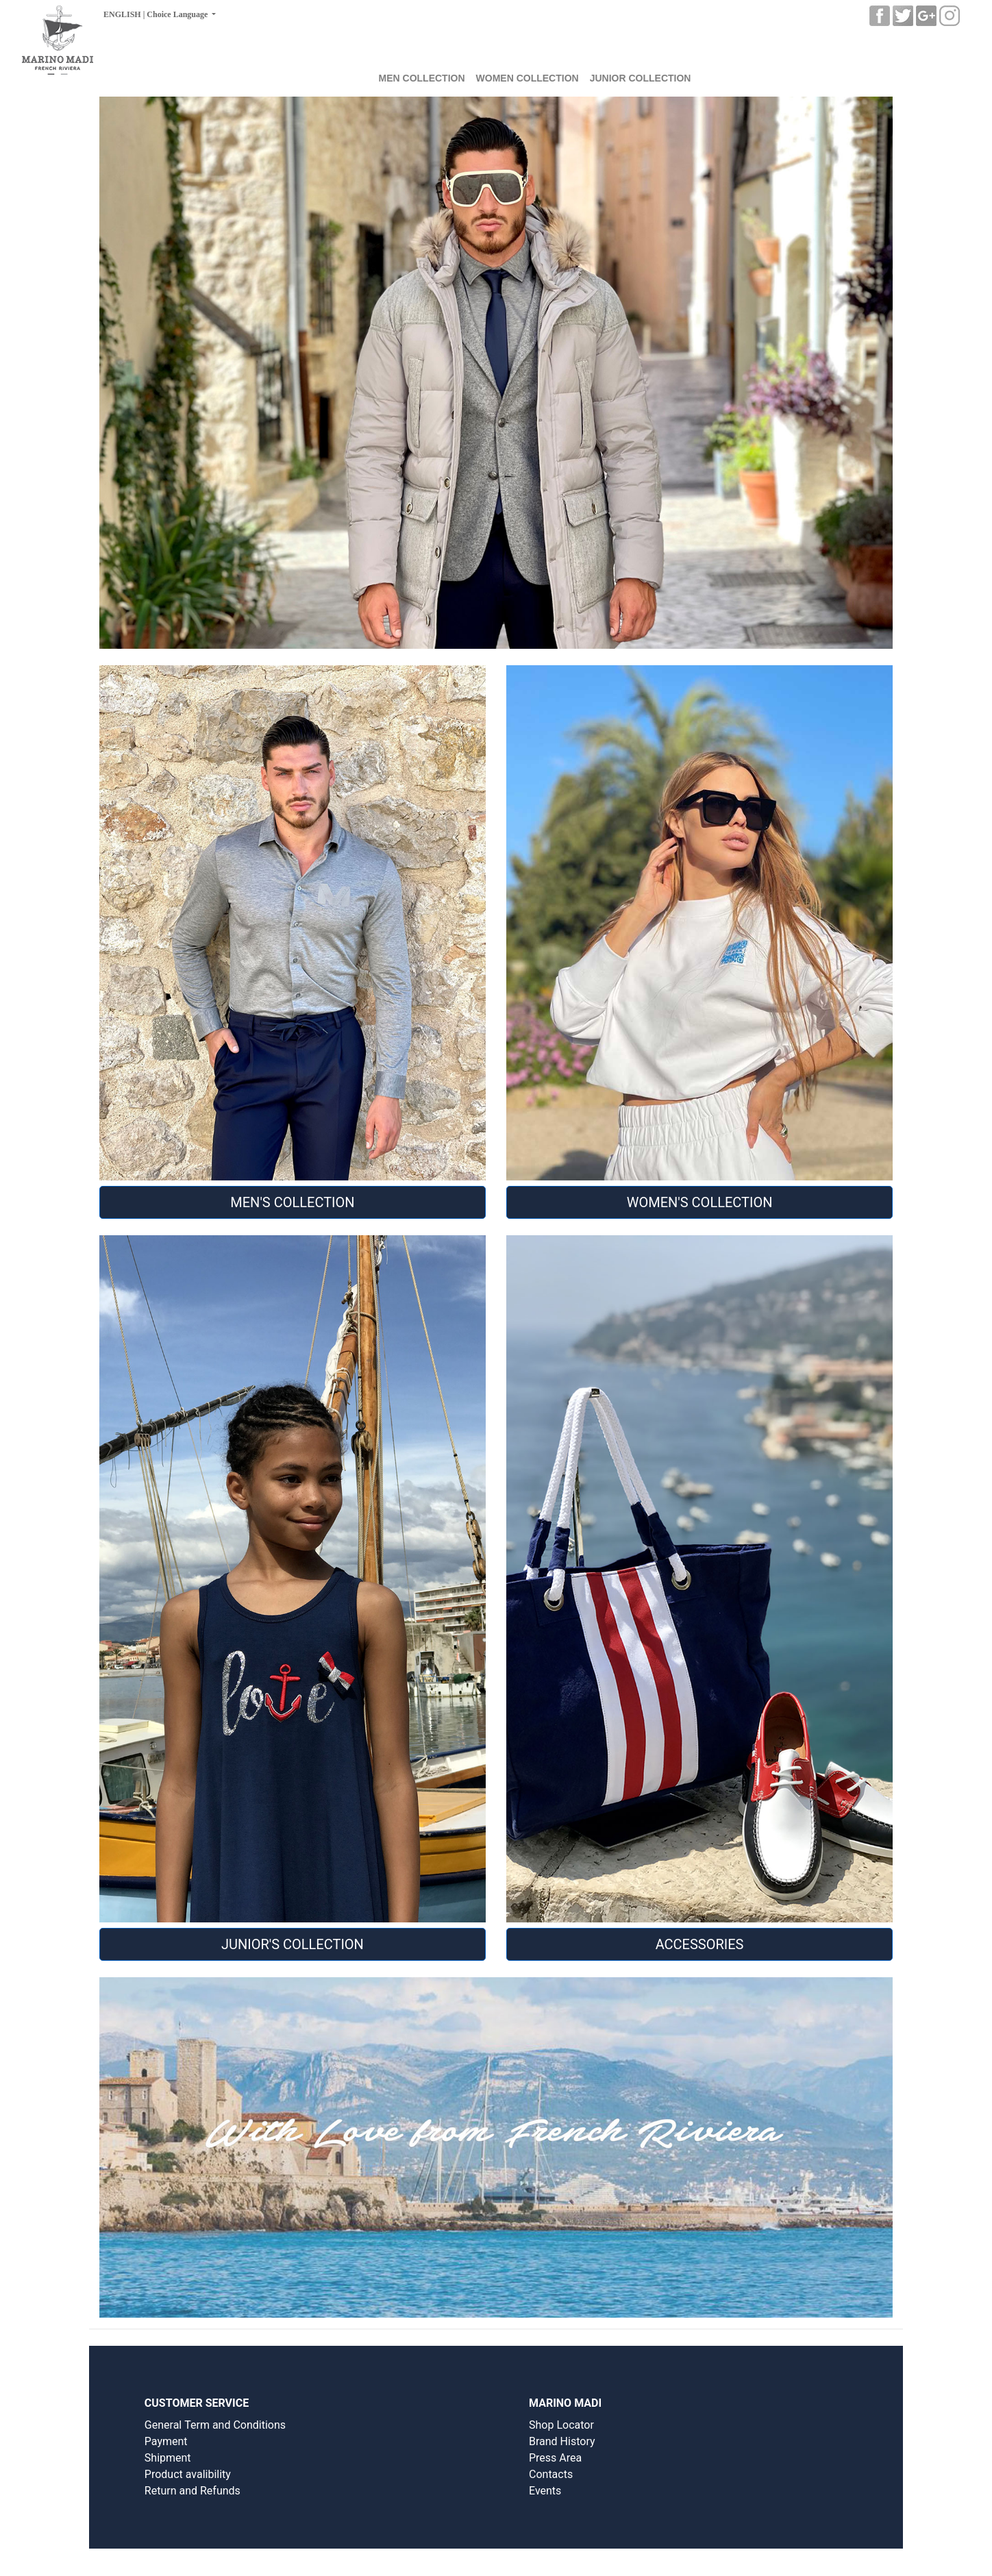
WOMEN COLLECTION (527, 78)
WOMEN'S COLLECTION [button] (700, 1202)
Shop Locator (561, 2424)
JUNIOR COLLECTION (640, 78)
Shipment (168, 2457)
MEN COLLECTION (422, 78)
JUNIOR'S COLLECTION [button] (292, 1944)
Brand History (562, 2441)
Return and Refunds (192, 2490)
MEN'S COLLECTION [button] (292, 1202)
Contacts (551, 2474)
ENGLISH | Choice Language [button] (156, 14)
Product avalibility (188, 2474)
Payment (166, 2441)
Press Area (555, 2457)
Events (545, 2490)
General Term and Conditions (215, 2424)
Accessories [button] (700, 1944)
